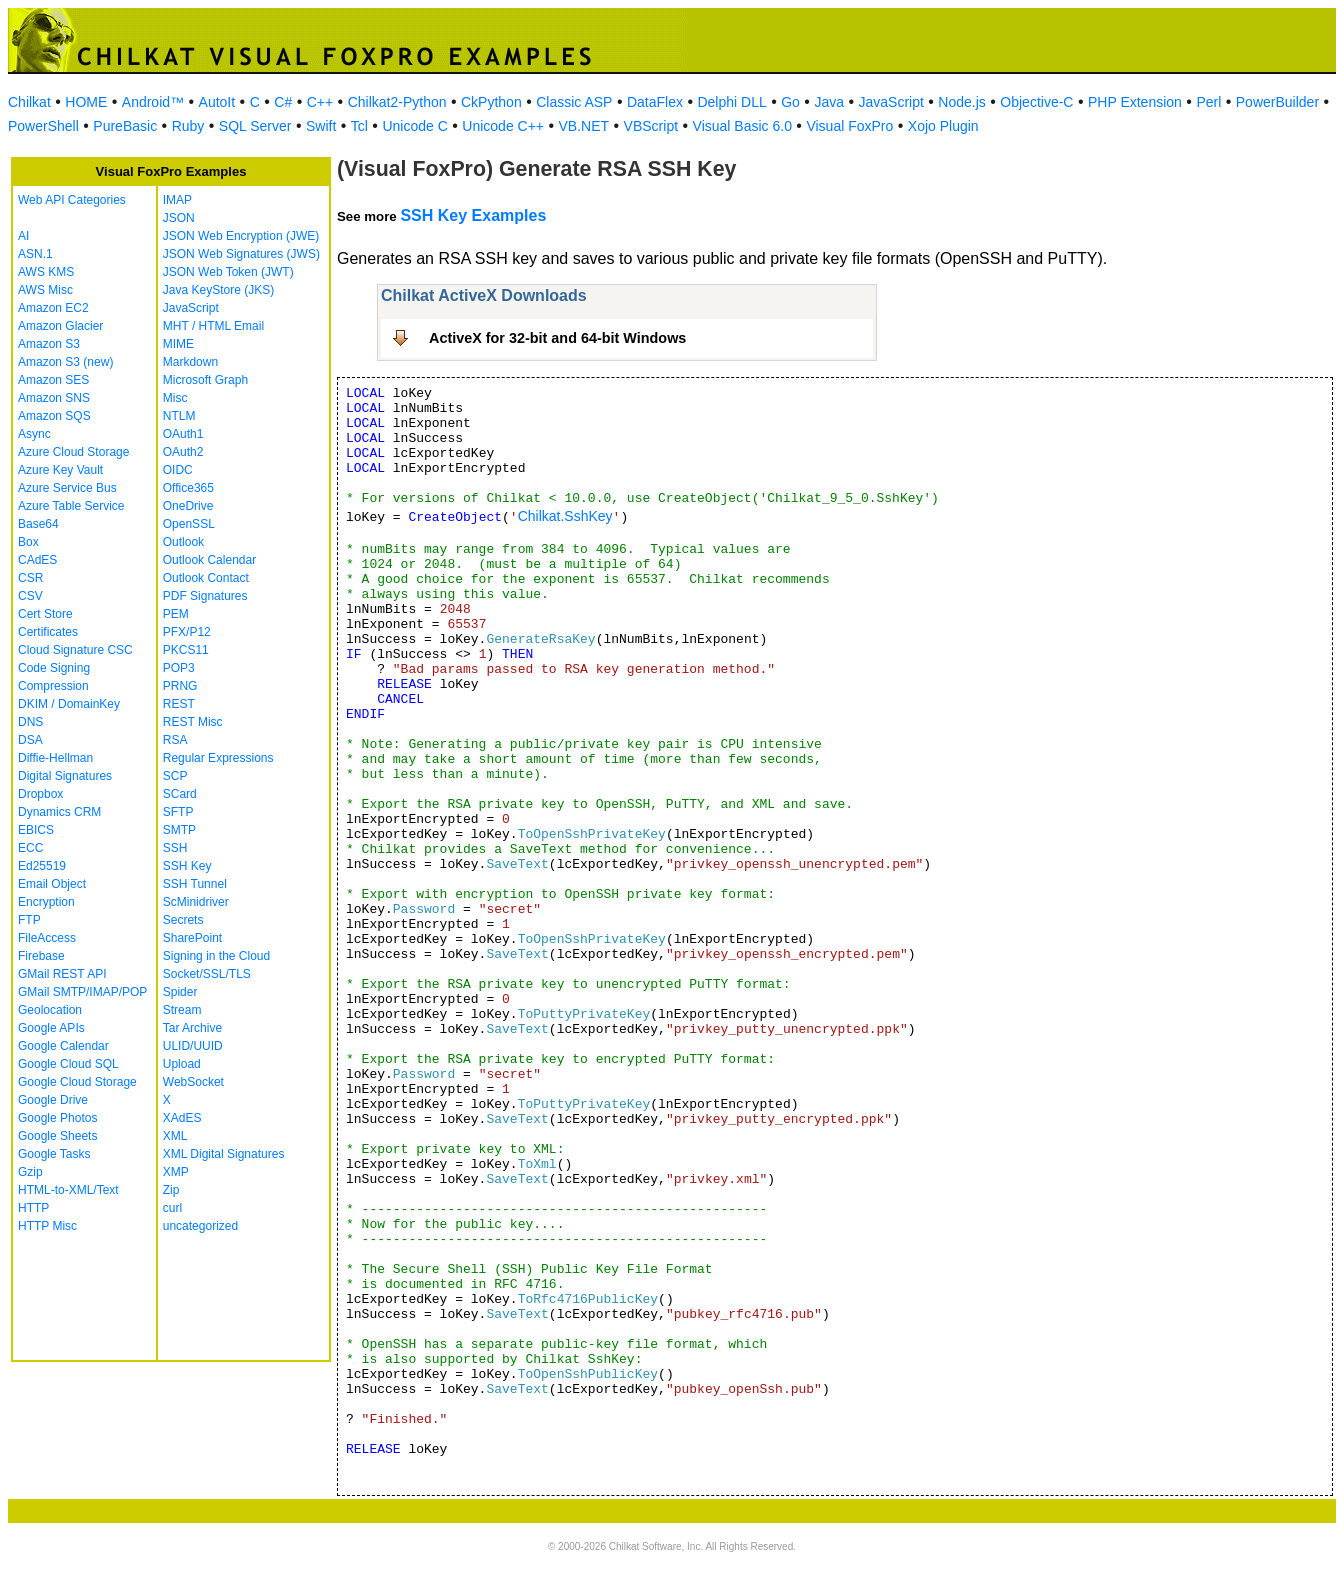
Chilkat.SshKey (565, 516)
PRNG (180, 686)
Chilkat (29, 102)
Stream (182, 1010)
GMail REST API (62, 974)
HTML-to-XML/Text (68, 1190)
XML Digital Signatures (224, 1154)
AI (23, 236)
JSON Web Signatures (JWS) (241, 254)
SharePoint (192, 938)
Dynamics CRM (59, 812)
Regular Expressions (218, 758)
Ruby (188, 126)
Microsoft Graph (205, 380)
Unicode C (414, 126)
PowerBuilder (1277, 102)
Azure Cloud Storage (73, 452)
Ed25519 (42, 866)
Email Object (52, 884)
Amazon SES (53, 380)
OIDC (178, 470)
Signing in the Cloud (216, 956)
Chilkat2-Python (397, 102)
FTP (29, 920)
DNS (30, 722)
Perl (1208, 102)
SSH (175, 848)
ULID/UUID (193, 1046)
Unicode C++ (503, 126)
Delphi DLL (731, 102)
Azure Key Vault (60, 470)
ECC (30, 848)
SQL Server (255, 126)
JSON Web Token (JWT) (228, 272)
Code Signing (54, 668)
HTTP (33, 1208)
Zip (171, 1190)
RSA (175, 740)
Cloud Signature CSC (75, 650)
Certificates (48, 632)
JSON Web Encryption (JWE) (241, 236)
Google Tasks (54, 1154)
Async (34, 434)
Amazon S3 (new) (65, 362)
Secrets (183, 920)
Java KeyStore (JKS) (218, 290)
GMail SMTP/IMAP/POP (82, 992)
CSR (30, 578)
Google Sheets (57, 1136)
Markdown (190, 362)
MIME (178, 344)
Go (790, 102)
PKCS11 (186, 650)
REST (179, 704)
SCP (175, 776)
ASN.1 (35, 254)
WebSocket (193, 1082)
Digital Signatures (65, 776)
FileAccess (47, 938)
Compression (53, 686)
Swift (321, 126)
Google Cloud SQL (68, 1064)
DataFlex (655, 102)
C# (283, 102)
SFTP (178, 812)
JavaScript (891, 102)
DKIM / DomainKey (69, 704)
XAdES (182, 1118)
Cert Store (45, 614)
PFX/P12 (187, 632)
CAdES (37, 560)
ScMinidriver (196, 902)
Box (28, 542)
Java (829, 102)
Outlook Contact (206, 578)
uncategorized (200, 1226)
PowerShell (43, 126)
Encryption (46, 902)
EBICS (36, 830)
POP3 (179, 668)
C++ (320, 102)
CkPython (491, 102)
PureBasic (125, 126)
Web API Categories (72, 200)
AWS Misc (45, 290)
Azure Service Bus (67, 488)
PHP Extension (1135, 102)
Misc (175, 398)
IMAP (177, 200)
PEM (176, 614)
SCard (180, 794)
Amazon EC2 (53, 308)
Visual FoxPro (849, 126)
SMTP (179, 830)
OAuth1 (183, 434)
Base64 (38, 524)
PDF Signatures (205, 596)
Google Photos (57, 1118)
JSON (179, 218)
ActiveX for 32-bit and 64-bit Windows (557, 338)
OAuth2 (183, 452)
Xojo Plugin (943, 126)
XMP (176, 1172)
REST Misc (193, 722)
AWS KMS (46, 272)
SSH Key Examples (473, 215)
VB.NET (584, 126)
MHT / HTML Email (213, 326)
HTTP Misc (47, 1226)
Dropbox (40, 794)
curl (172, 1208)
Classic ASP (574, 102)
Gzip (30, 1172)
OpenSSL (189, 524)
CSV (30, 596)
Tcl (359, 126)
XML (175, 1136)
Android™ (153, 102)
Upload (182, 1064)
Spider (180, 992)
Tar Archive (192, 1028)
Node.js (961, 102)
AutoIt (217, 102)
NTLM (179, 416)
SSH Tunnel (195, 884)
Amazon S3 (49, 344)
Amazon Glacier (60, 326)
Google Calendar (63, 1046)
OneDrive (188, 506)
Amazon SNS (54, 398)
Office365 (188, 488)
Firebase (41, 956)
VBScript (651, 126)
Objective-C (1036, 102)
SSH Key (187, 866)
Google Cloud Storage (77, 1082)
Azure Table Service (71, 506)
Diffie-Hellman (55, 758)
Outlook (183, 542)
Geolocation (50, 1010)
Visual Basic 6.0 (742, 126)
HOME (86, 102)
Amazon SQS (54, 416)
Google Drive (53, 1100)
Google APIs (51, 1028)
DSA (30, 740)
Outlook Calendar (209, 560)
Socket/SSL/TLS (207, 974)
